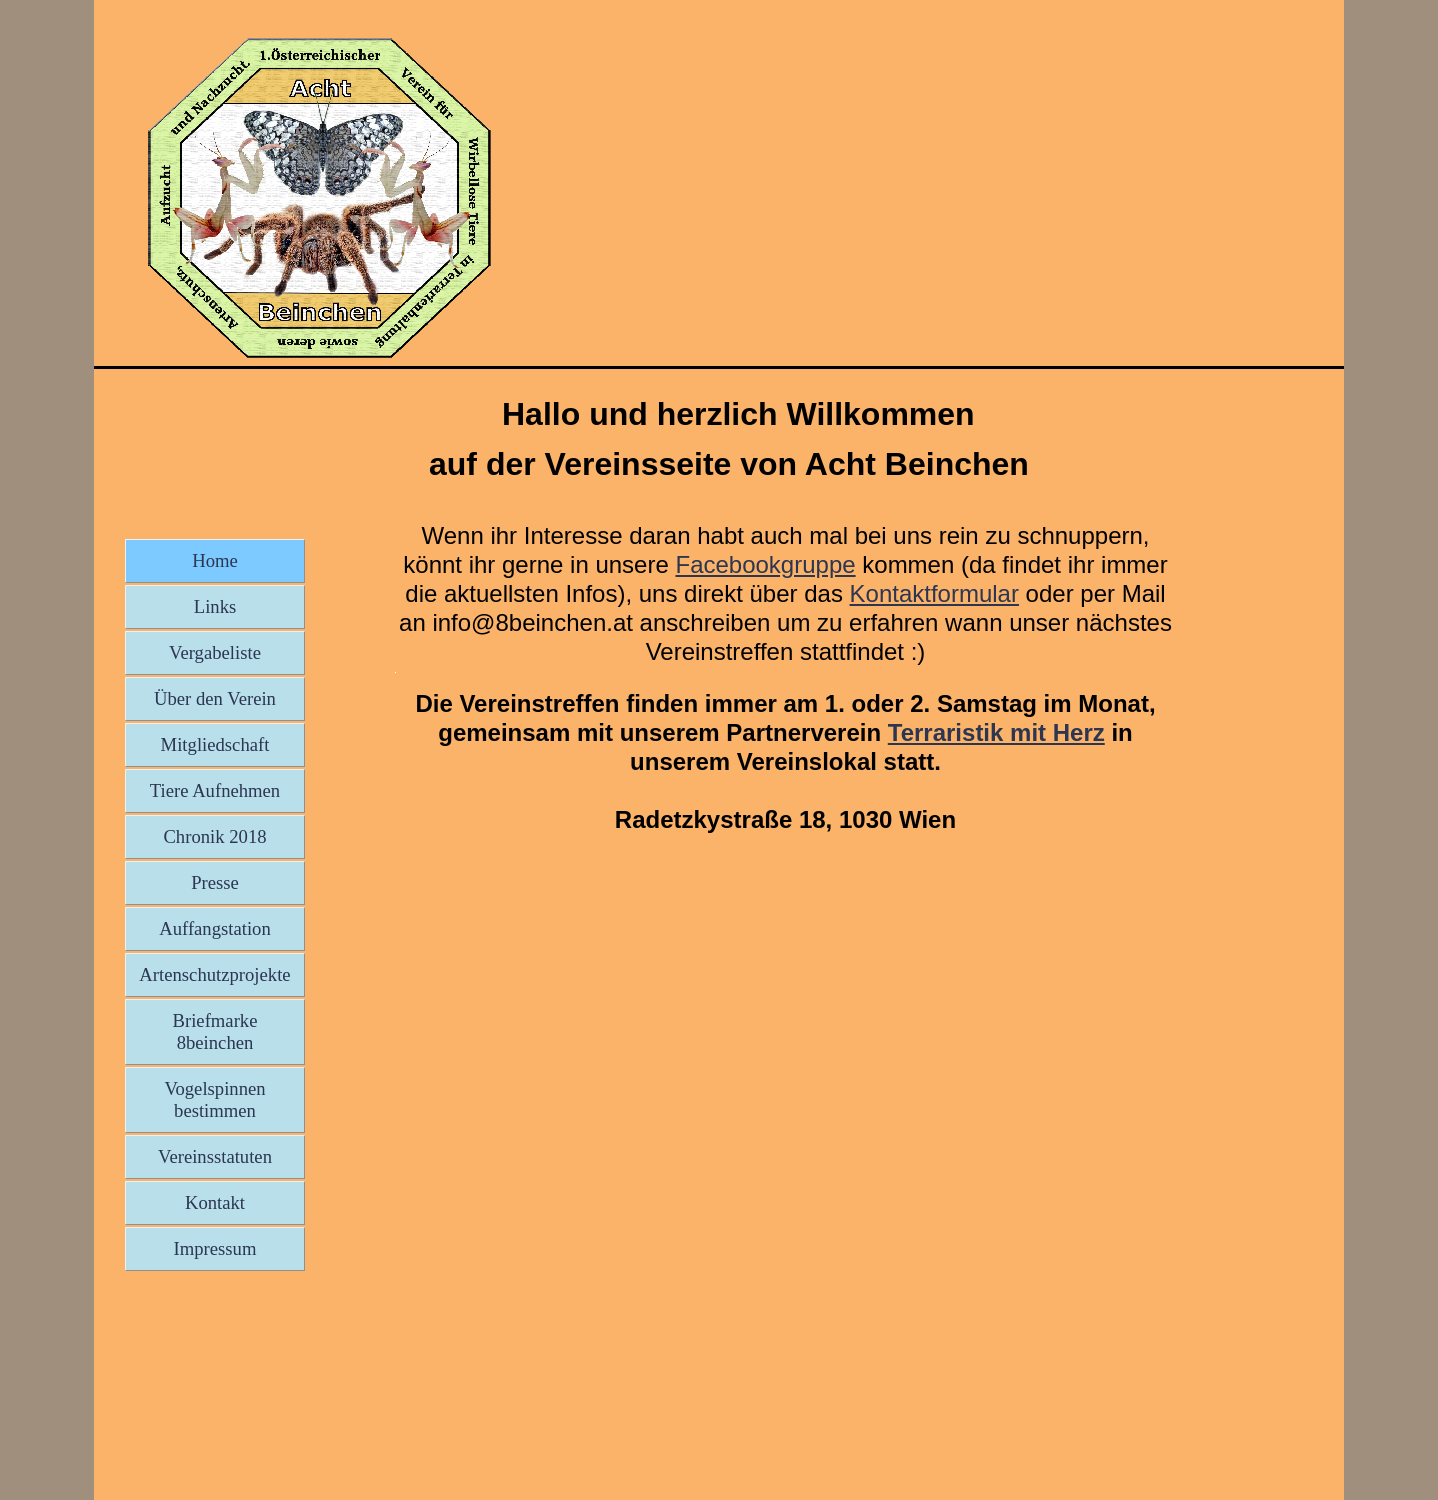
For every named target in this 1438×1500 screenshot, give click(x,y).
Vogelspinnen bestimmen (214, 1099)
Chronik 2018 (214, 836)
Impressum (215, 1248)
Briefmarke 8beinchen (215, 1031)
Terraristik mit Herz (996, 732)
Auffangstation (215, 928)
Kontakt (215, 1202)
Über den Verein (215, 698)
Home (215, 560)
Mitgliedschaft (215, 744)
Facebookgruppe (765, 564)
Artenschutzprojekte (214, 974)
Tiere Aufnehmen (215, 790)
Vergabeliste (215, 652)
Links (215, 606)
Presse (215, 882)
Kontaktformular (934, 593)
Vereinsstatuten (215, 1156)
